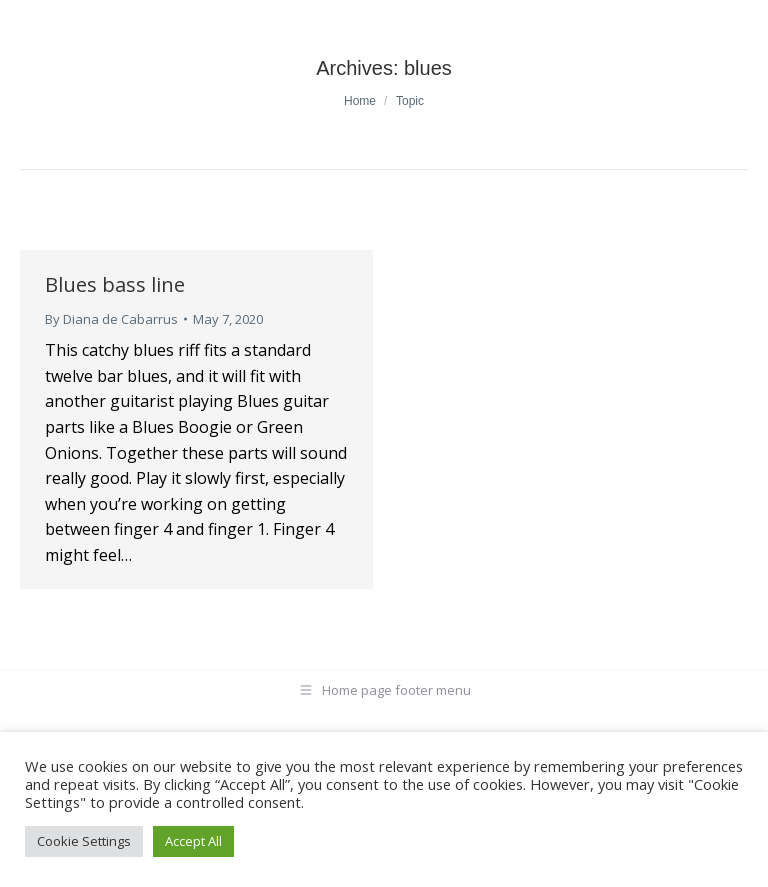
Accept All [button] (193, 841)
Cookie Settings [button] (84, 841)
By (111, 319)
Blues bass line (115, 284)
